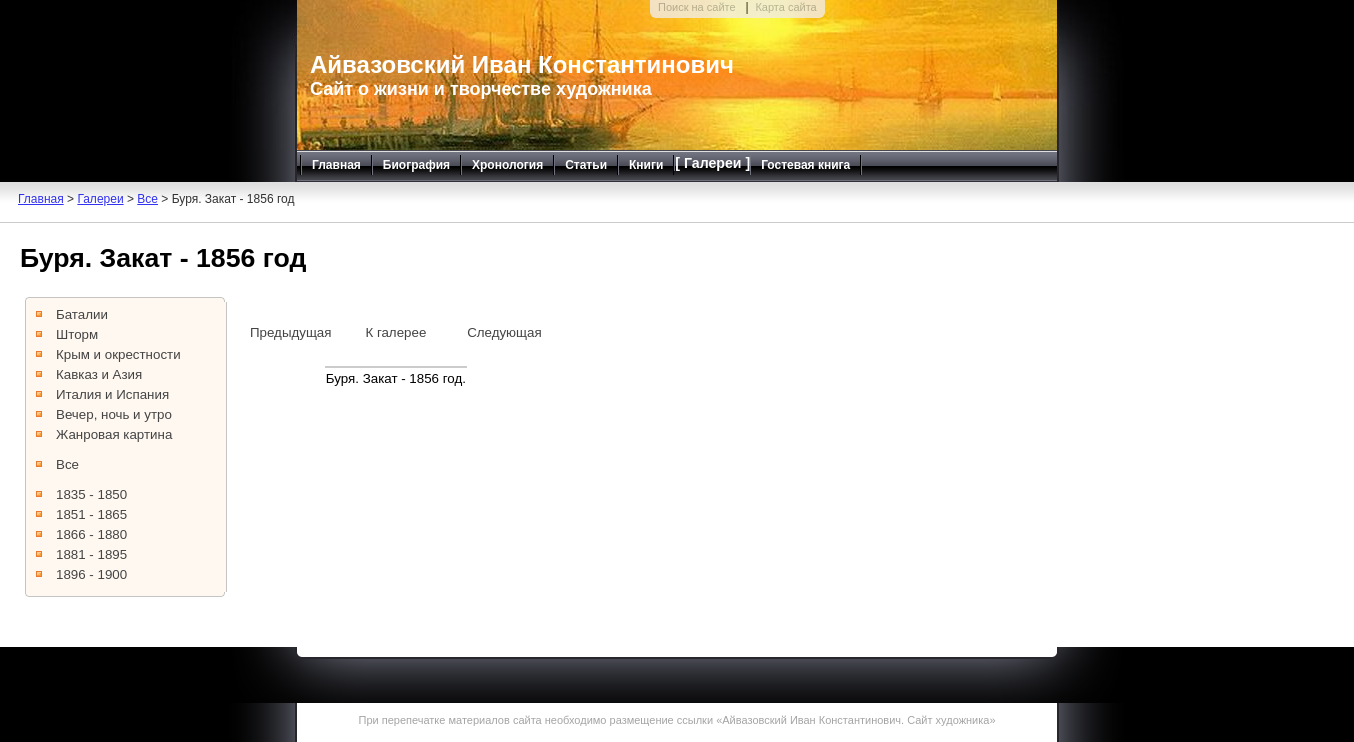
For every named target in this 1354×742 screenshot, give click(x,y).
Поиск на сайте (697, 7)
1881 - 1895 (91, 554)
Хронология (507, 165)
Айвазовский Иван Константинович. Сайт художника (855, 720)
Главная (336, 165)
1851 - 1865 (91, 514)
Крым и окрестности (118, 354)
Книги (646, 165)
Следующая (504, 332)
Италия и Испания (112, 394)
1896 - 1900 (91, 574)
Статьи (586, 165)
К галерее (395, 332)
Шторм (77, 334)
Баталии (82, 314)
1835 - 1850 (91, 494)
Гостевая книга (805, 165)
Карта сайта (785, 7)
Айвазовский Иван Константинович (522, 64)
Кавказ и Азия (99, 374)
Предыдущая (291, 332)
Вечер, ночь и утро (114, 414)
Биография (416, 165)
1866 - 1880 (91, 534)
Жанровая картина (114, 434)
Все (147, 199)
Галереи (100, 199)
